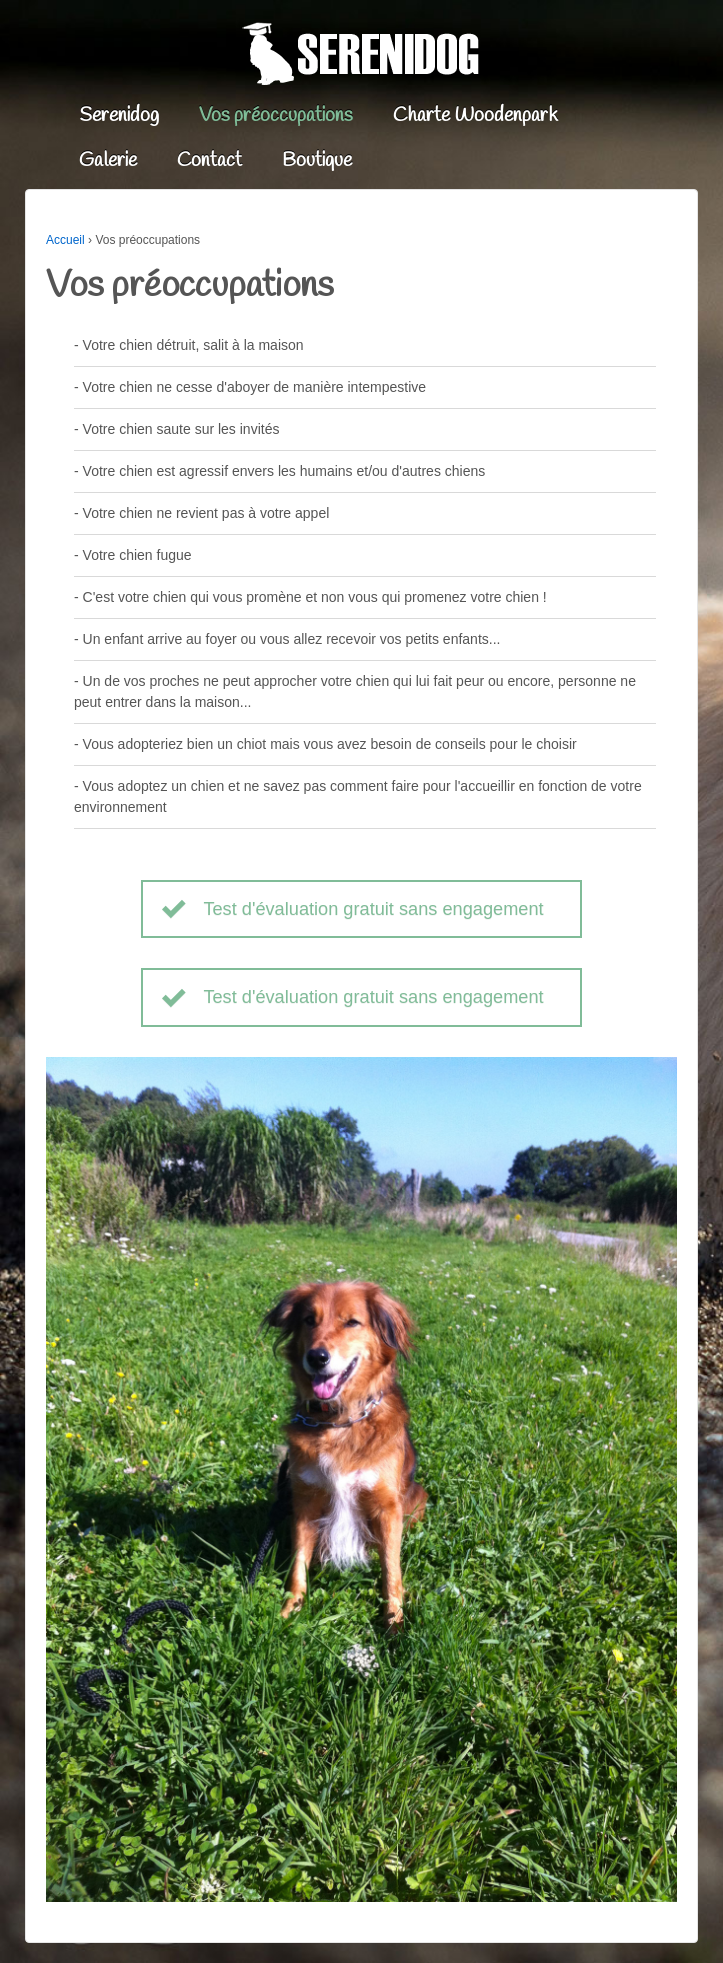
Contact (209, 161)
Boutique (317, 161)
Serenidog (119, 116)
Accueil (65, 240)
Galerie (108, 161)
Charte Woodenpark (475, 116)
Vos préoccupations (276, 116)
